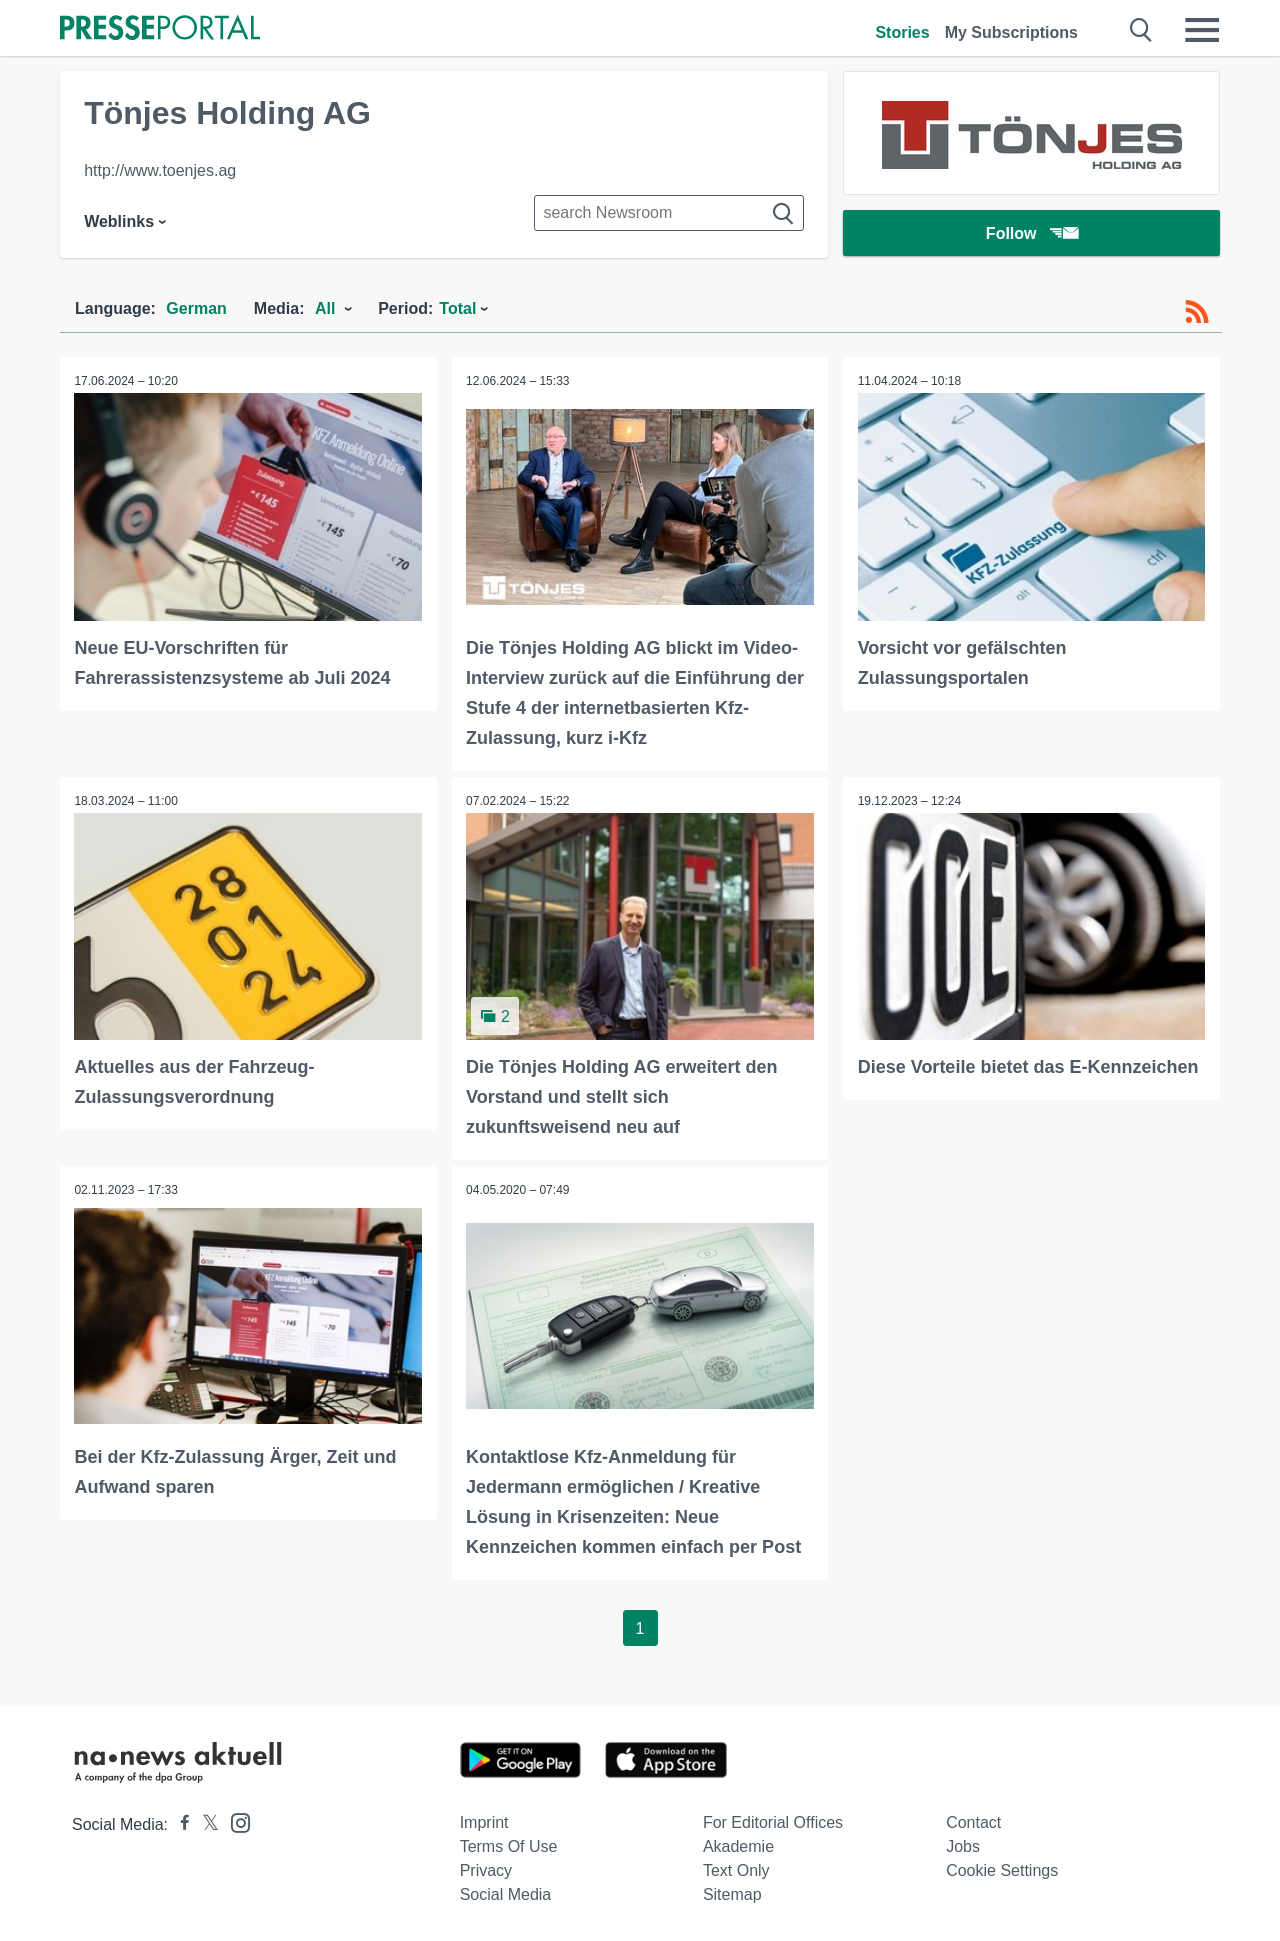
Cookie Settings (1002, 1868)
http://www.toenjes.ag (160, 170)
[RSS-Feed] (1197, 312)
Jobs (963, 1844)
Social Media (506, 1892)
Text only (736, 1868)
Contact (973, 1820)
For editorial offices (773, 1820)
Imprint (484, 1820)
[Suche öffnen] (1141, 30)
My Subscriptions (1011, 32)
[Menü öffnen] (1202, 30)
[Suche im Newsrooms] (669, 213)
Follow (1032, 234)
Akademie (738, 1844)
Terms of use (509, 1844)
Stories (902, 32)
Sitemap (732, 1892)
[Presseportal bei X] (204, 1822)
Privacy (486, 1868)
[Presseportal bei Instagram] (234, 1819)
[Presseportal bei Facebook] (179, 1822)
